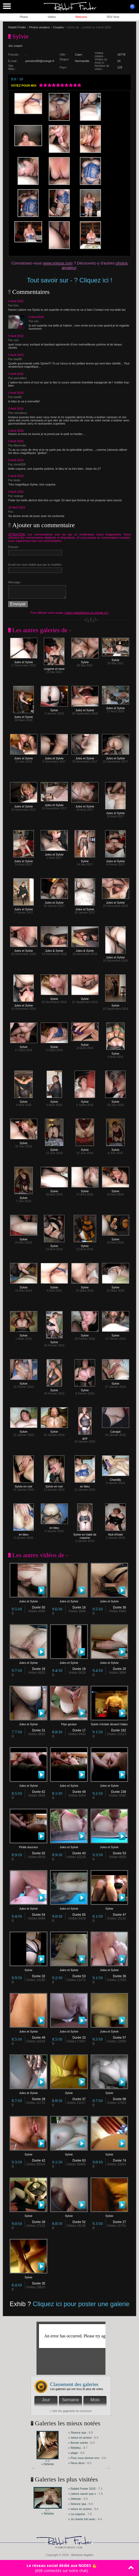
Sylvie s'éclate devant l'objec (109, 1723)
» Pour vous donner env (83, 2458)
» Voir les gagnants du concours (71, 2410)
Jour (46, 2400)
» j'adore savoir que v (82, 2493)
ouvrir (132, 6)
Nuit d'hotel (115, 1533)
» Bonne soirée (78, 2442)
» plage (73, 2452)
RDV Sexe (113, 16)
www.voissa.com (58, 263)
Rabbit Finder (17, 27)
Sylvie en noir (23, 1485)
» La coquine (77, 2514)
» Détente (47, 2464)
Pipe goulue (69, 1723)
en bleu (85, 1485)
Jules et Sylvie (23, 661)
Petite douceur (28, 1846)
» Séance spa (77, 2432)
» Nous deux (76, 2463)
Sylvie (85, 661)
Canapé (115, 1430)
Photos (24, 16)
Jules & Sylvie (54, 949)
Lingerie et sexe (54, 667)
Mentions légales (82, 2554)
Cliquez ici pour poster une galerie (81, 2303)
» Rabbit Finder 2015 (82, 2488)
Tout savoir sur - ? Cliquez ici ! (69, 280)
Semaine (70, 2400)
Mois (95, 2400)
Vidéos (52, 16)
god (85, 1437)
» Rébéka (74, 2447)
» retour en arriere (80, 2437)
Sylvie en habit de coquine (84, 1534)
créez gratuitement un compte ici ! (87, 612)
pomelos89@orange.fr (39, 61)
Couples (58, 27)
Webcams (81, 16)
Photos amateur (39, 27)
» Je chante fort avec (82, 2519)
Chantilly (115, 1478)
